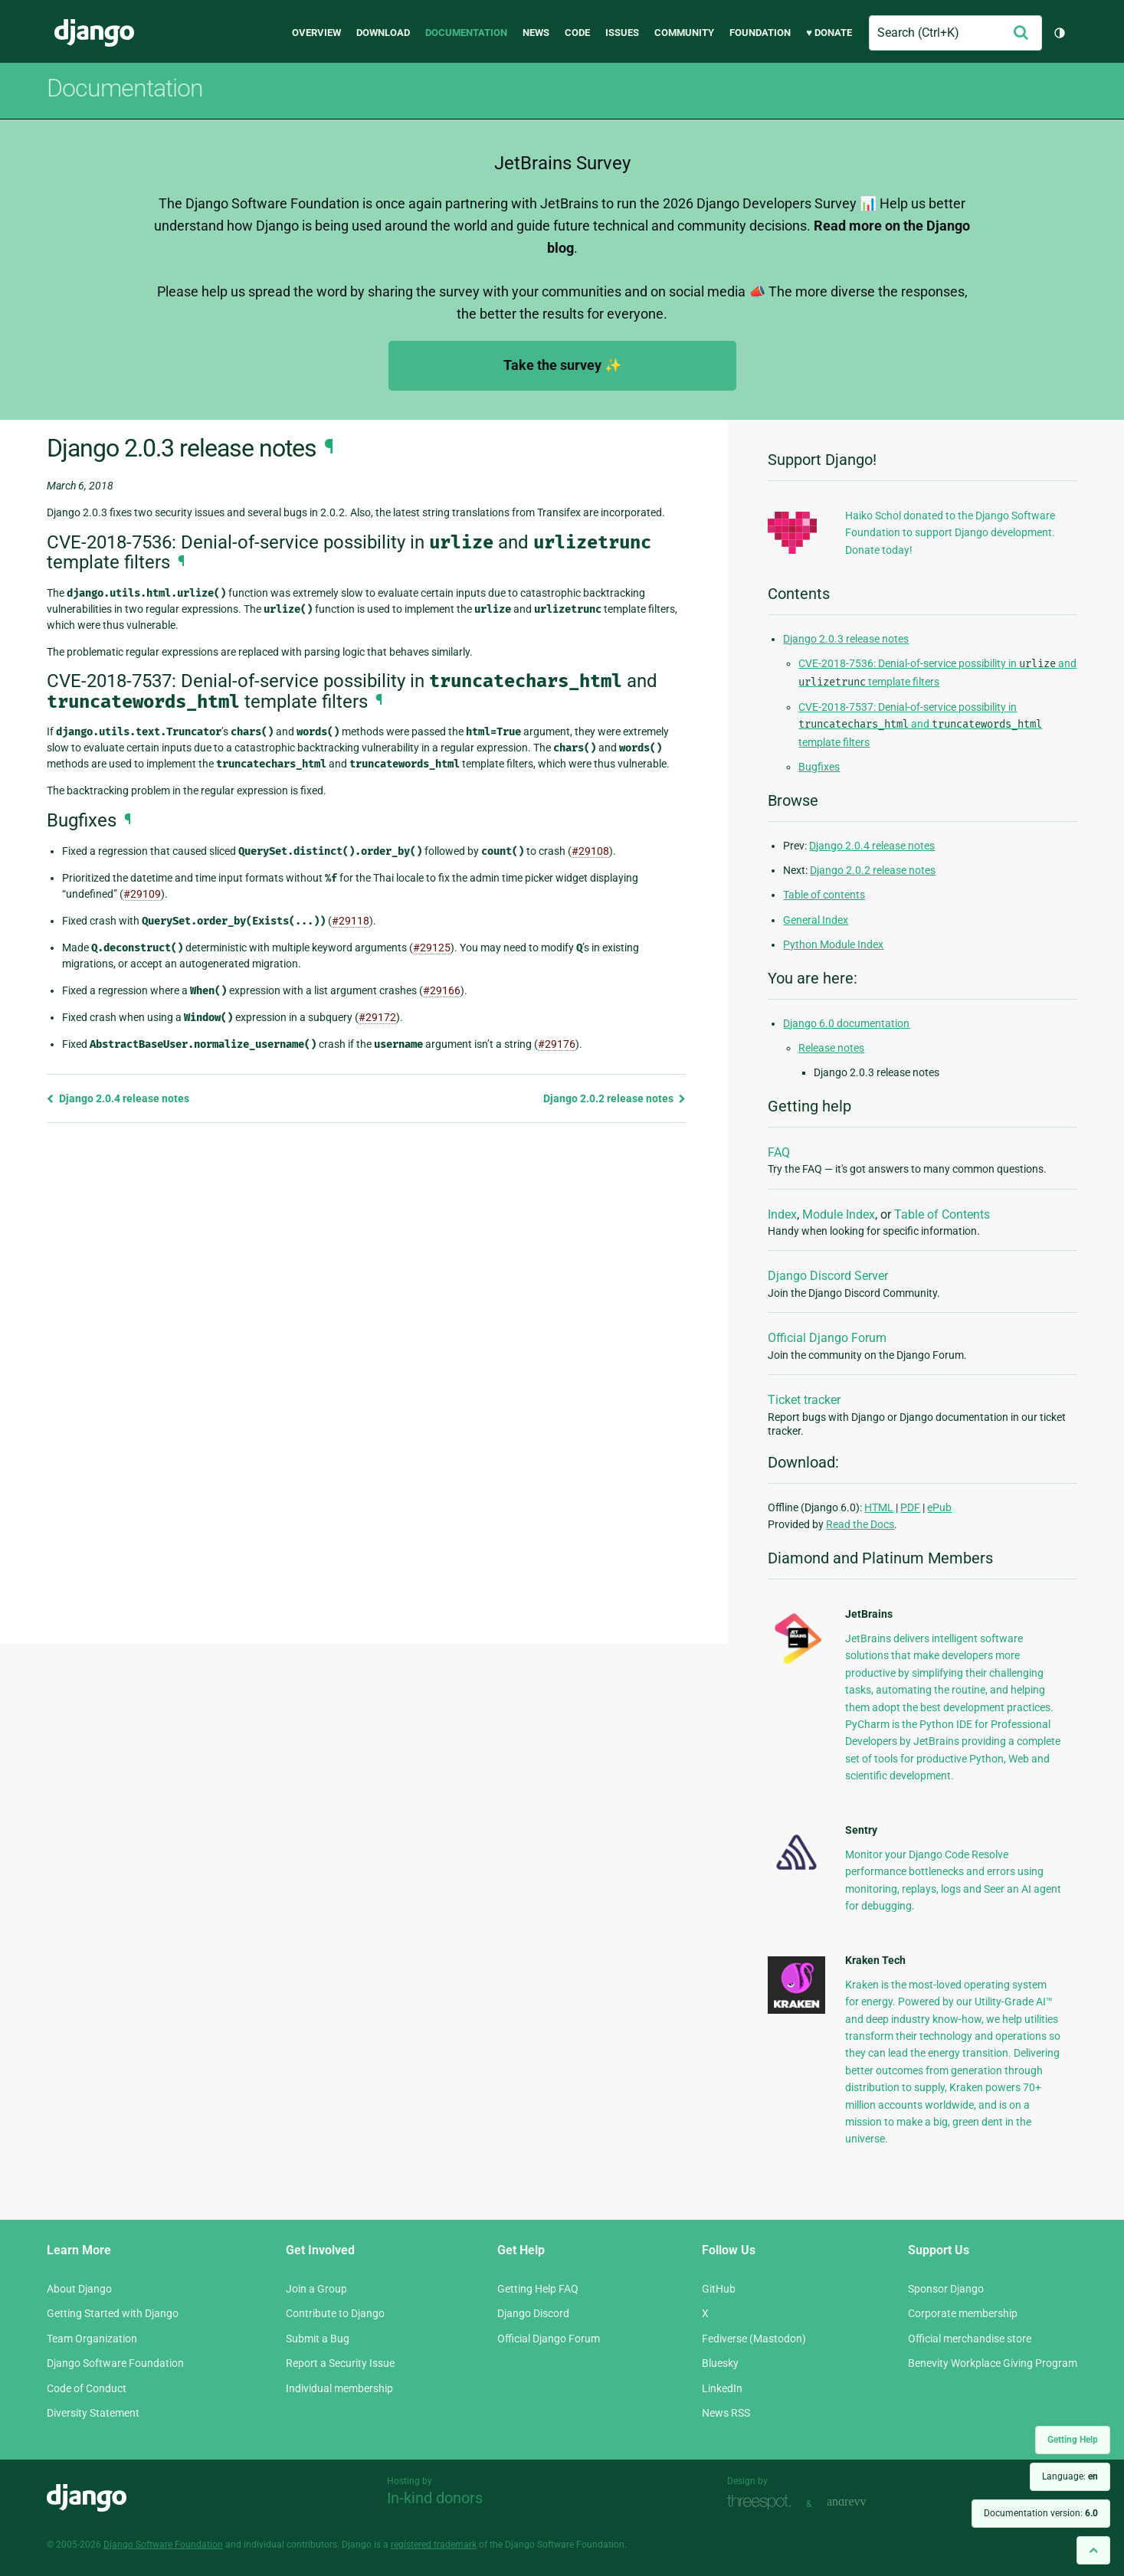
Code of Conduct (86, 2388)
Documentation (466, 32)
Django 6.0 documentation (846, 1023)
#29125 (432, 947)
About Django (79, 2289)
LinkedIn (722, 2388)
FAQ (779, 1152)
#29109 (142, 894)
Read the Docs (860, 1524)
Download (383, 32)
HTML (878, 1507)
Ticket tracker (804, 1400)
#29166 (441, 990)
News (536, 32)
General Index (815, 920)
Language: (1070, 2476)
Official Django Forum (827, 1338)
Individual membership (339, 2388)
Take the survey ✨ (562, 365)
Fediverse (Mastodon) (754, 2338)
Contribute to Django (335, 2313)
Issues (622, 32)
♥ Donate (829, 32)
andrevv (863, 2502)
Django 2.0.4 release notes (118, 1098)
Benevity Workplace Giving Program (992, 2363)
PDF (910, 1507)
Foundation (760, 32)
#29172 (377, 1017)
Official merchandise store (969, 2338)
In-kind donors (435, 2498)
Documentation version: (1041, 2513)
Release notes (831, 1048)
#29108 (590, 851)
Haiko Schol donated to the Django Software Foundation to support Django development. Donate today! (950, 532)
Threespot (763, 2502)
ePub (939, 1507)
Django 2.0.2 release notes (614, 1098)
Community (684, 32)
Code (577, 32)
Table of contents (824, 895)
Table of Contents (942, 1214)
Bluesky (720, 2363)
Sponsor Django (946, 2289)
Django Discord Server (828, 1275)
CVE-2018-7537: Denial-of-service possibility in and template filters (920, 724)
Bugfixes (819, 767)
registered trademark (434, 2544)
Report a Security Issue (340, 2363)
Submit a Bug (317, 2338)
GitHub (719, 2289)
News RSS (726, 2413)
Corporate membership (962, 2313)
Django (94, 33)
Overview (316, 32)
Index (782, 1214)
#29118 (350, 921)
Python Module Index (833, 944)
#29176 (556, 1044)
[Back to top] (1093, 2550)
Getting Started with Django (113, 2313)
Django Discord (533, 2313)
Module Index (838, 1214)
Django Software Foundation (115, 2363)
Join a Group (316, 2289)
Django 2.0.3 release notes (846, 639)
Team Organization (92, 2338)
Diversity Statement (93, 2413)
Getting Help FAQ (537, 2289)
